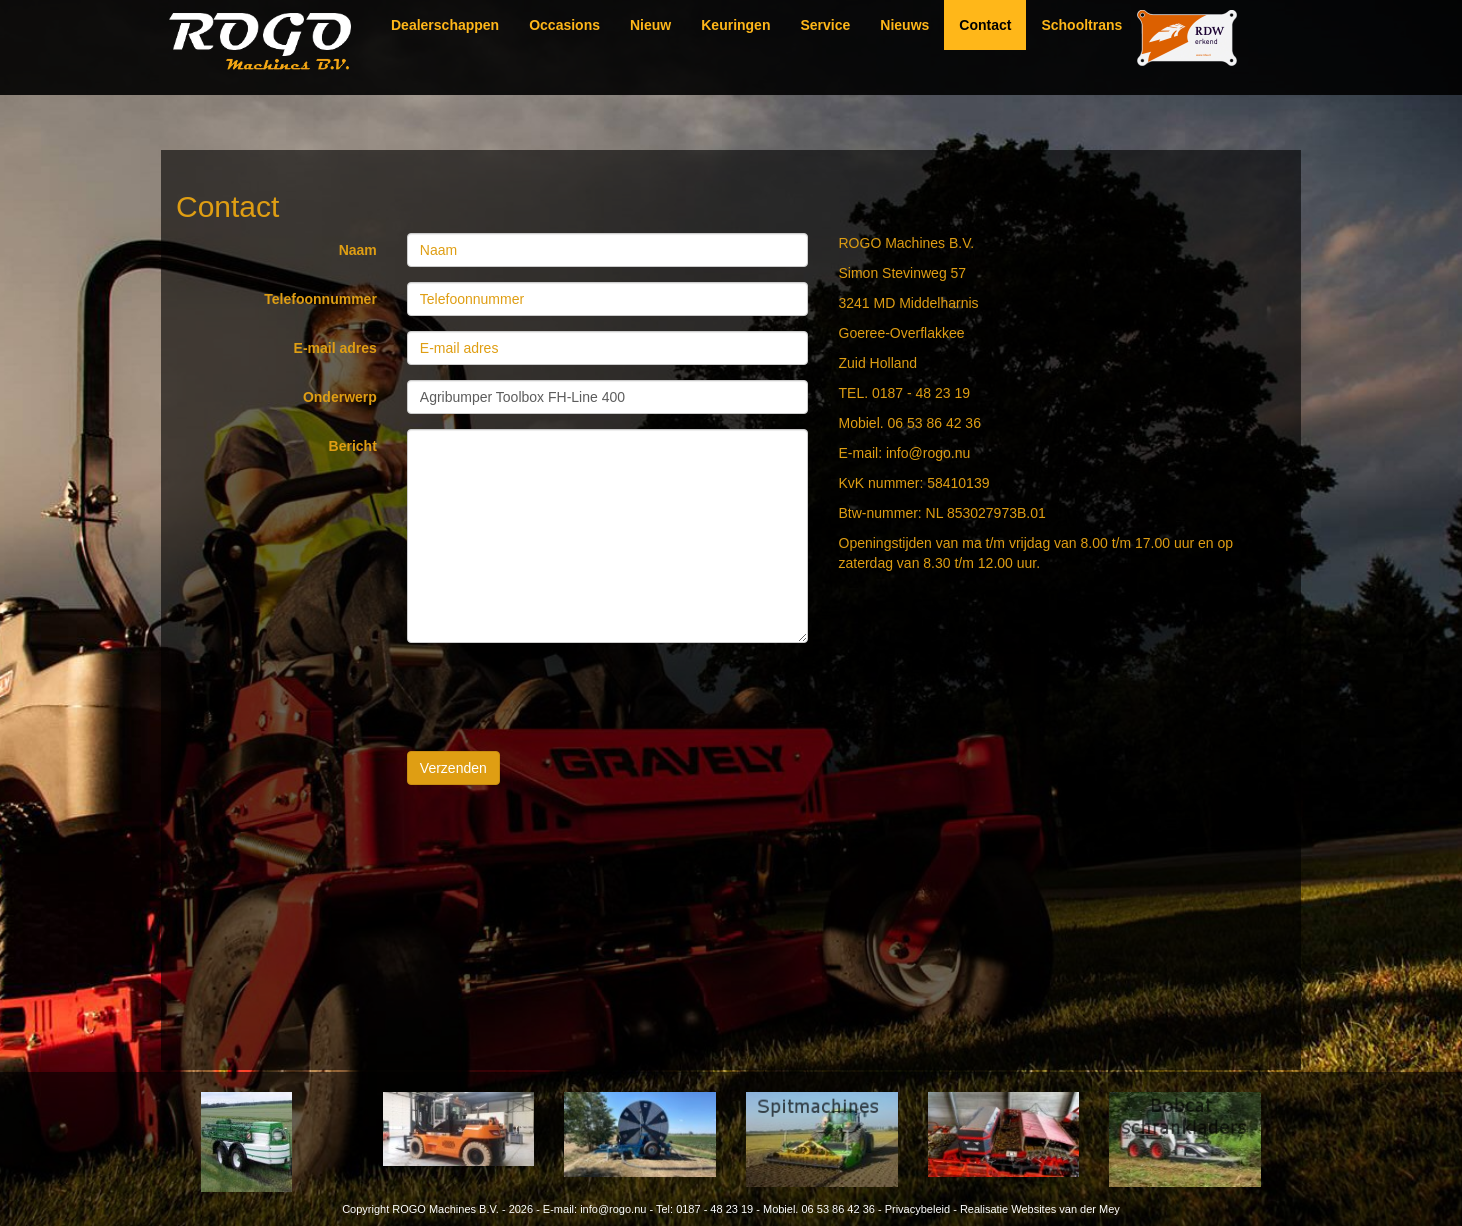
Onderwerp (340, 397)
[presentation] (559, 697)
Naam (358, 250)
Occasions (564, 25)
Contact (985, 25)
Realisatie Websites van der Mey (1040, 1209)
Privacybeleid (917, 1209)
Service (825, 25)
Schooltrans (1081, 25)
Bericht (353, 446)
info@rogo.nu (613, 1209)
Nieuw (650, 25)
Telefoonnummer (320, 299)
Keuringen (735, 25)
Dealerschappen (445, 25)
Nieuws (904, 25)
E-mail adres (335, 348)
